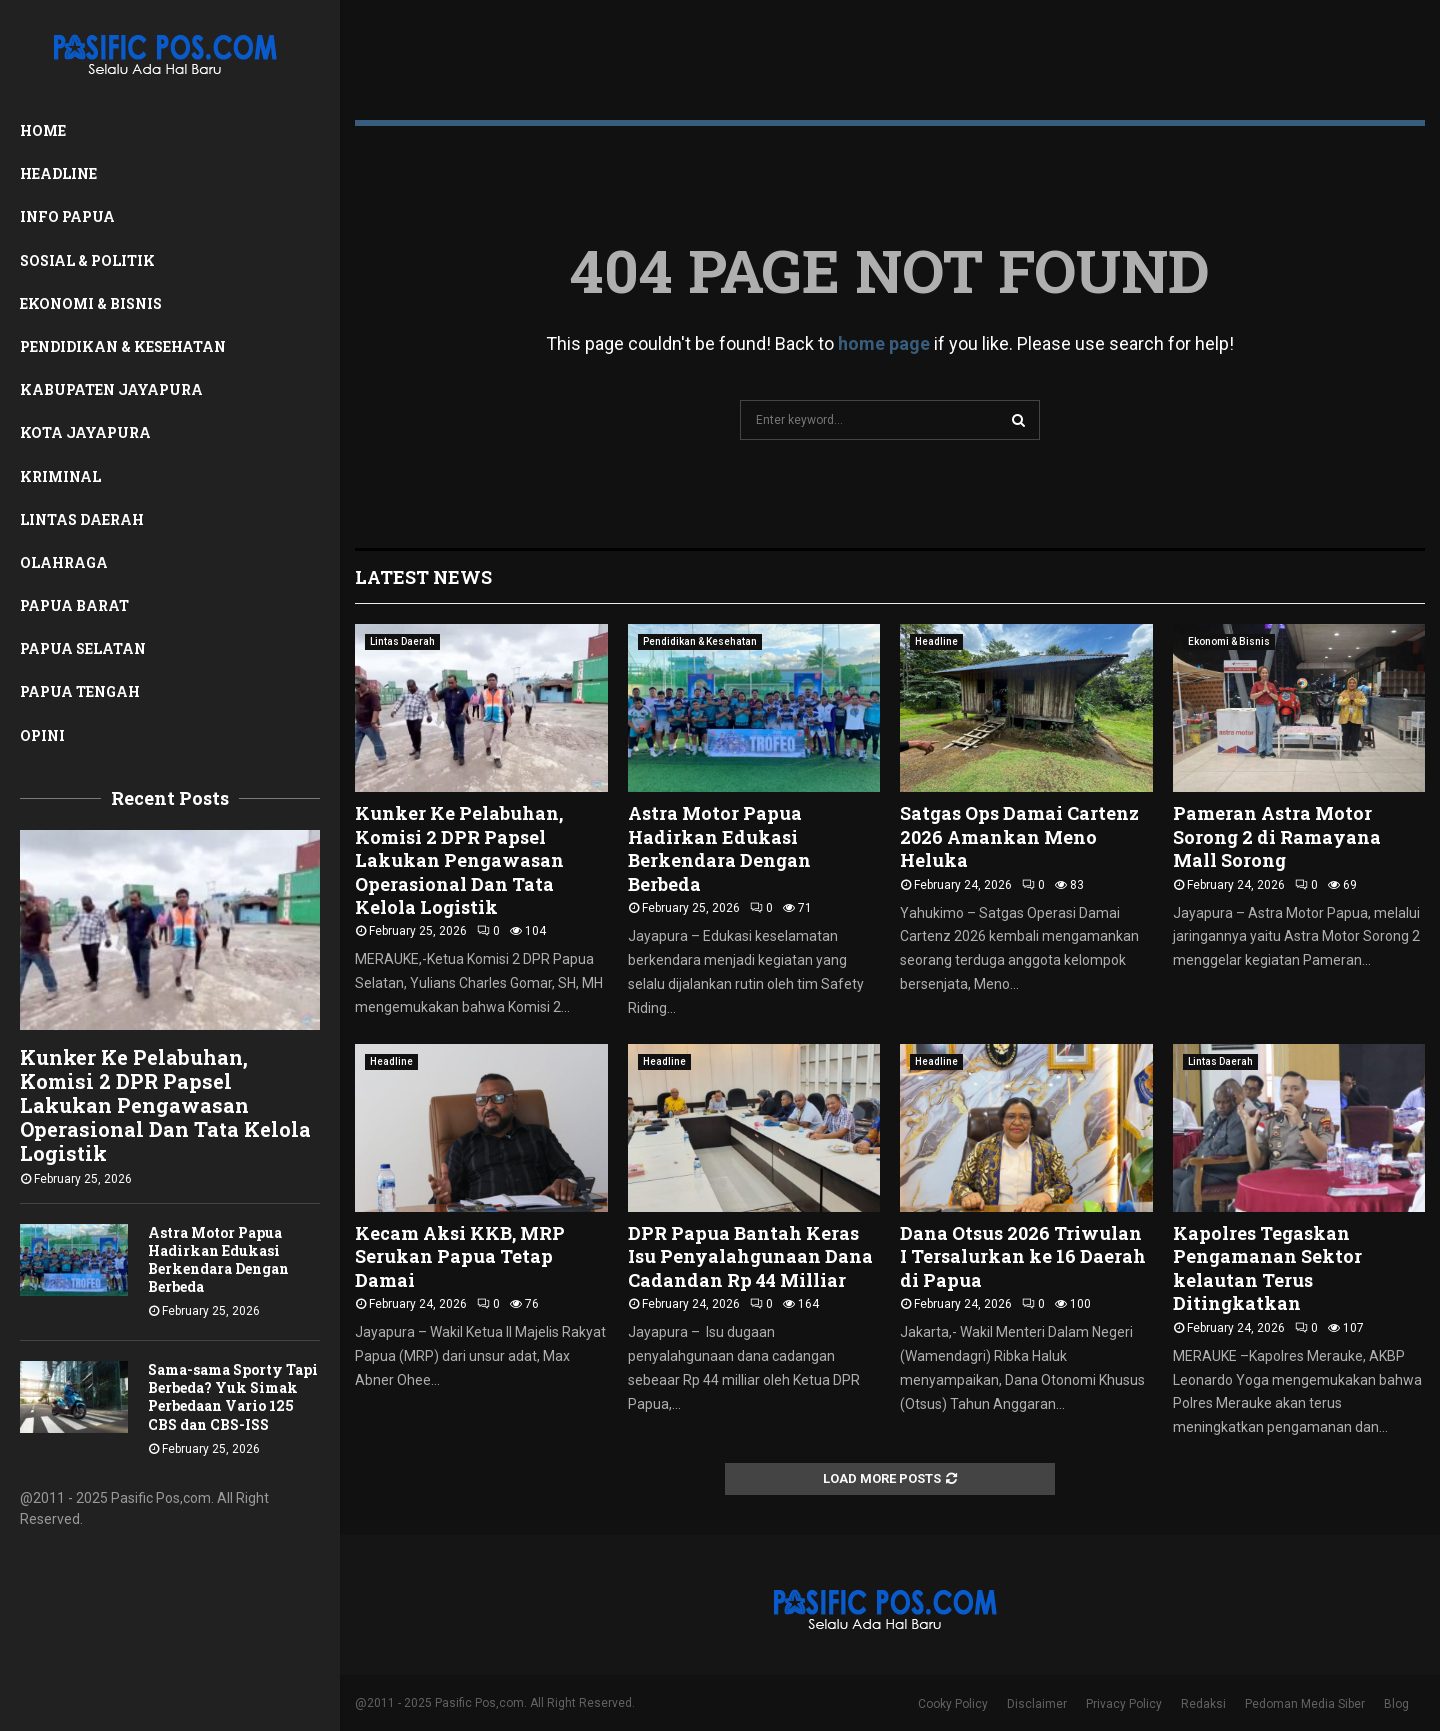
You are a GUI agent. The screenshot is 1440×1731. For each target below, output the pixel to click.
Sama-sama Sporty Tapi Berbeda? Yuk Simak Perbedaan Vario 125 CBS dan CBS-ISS (233, 1396)
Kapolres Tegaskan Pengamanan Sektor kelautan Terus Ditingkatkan (1267, 1268)
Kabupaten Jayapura (111, 389)
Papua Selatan (83, 648)
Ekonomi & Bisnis (91, 303)
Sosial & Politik (87, 260)
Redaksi (1203, 1704)
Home (43, 130)
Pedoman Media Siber (1305, 1704)
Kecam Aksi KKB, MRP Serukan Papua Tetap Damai (460, 1256)
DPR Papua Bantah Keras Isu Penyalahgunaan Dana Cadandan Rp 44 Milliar (750, 1256)
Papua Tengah (80, 691)
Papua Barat (74, 605)
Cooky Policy (953, 1704)
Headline (58, 173)
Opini (42, 735)
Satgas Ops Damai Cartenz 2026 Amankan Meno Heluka (1019, 836)
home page (884, 343)
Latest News (423, 577)
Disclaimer (1037, 1704)
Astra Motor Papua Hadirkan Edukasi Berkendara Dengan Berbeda (218, 1259)
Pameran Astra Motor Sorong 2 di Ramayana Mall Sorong (1277, 836)
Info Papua (67, 216)
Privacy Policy (1124, 1704)
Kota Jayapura (85, 432)
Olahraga (64, 562)
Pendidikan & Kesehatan (123, 346)
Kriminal (60, 476)
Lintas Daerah (82, 519)
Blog (1396, 1704)
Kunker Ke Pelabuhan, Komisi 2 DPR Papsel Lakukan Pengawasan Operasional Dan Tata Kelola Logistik (165, 1105)
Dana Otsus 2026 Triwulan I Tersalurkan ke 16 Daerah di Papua (1023, 1256)
